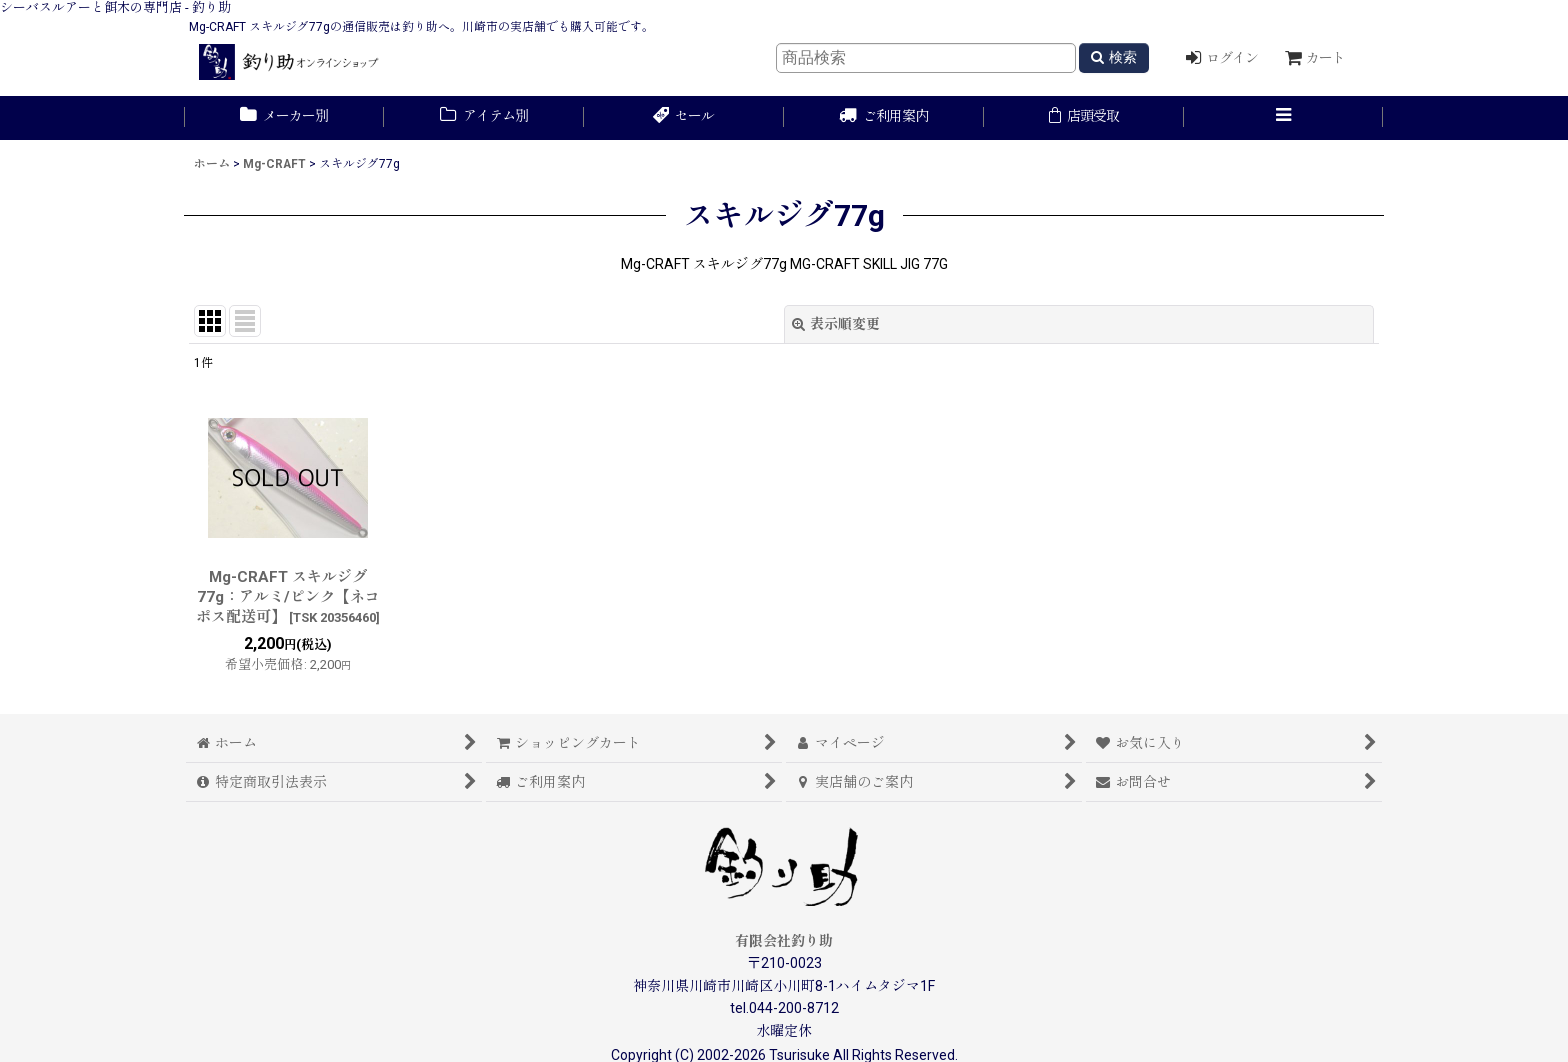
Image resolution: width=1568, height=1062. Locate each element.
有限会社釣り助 (784, 941)
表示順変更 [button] (836, 324)
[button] (1284, 118)
